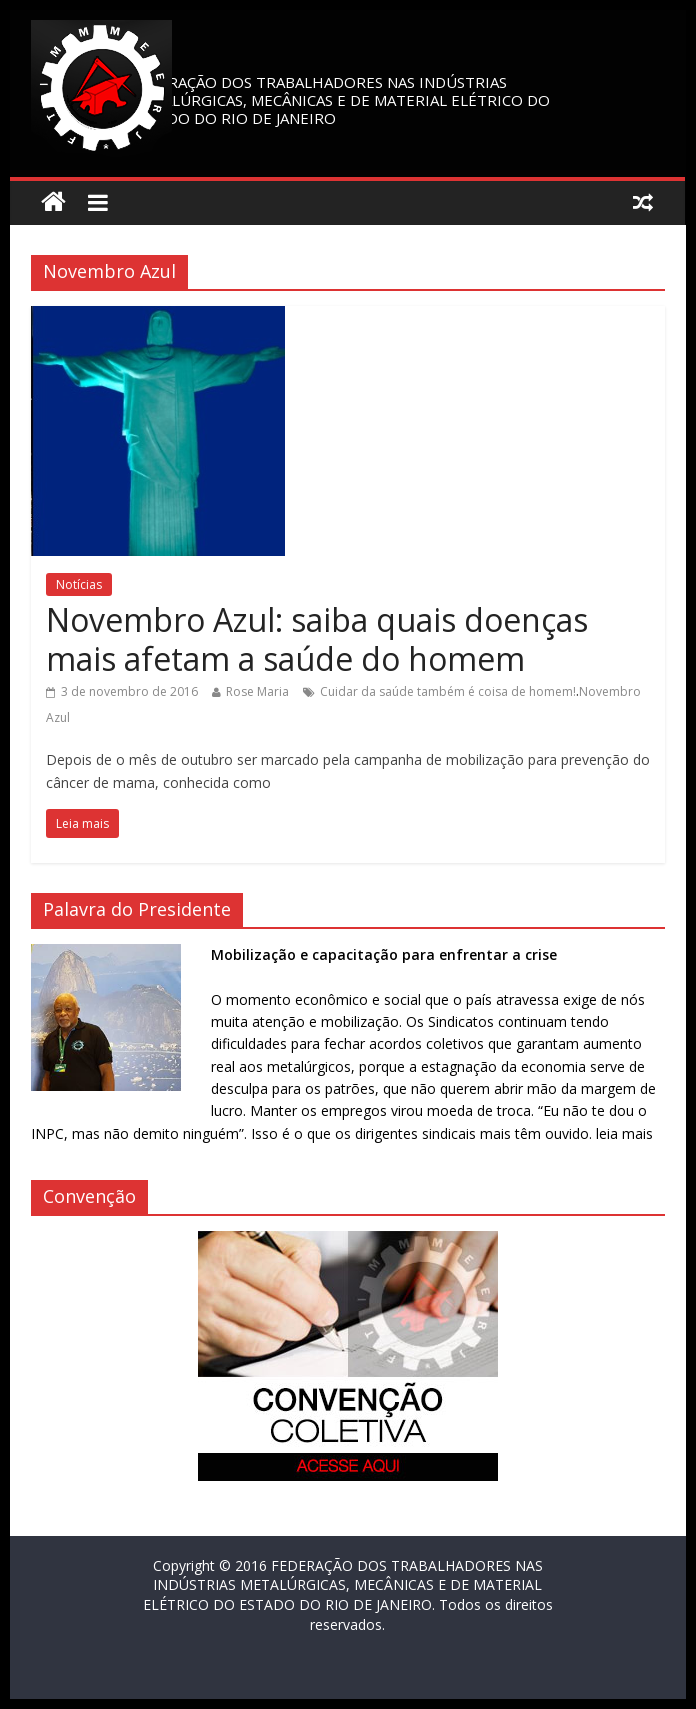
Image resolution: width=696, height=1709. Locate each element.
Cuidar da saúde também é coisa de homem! (448, 691)
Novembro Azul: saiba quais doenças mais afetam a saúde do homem (317, 638)
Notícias (79, 584)
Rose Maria (257, 691)
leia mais (624, 1133)
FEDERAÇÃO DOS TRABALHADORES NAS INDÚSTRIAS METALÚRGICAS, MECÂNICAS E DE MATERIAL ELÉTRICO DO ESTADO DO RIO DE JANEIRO (340, 100)
